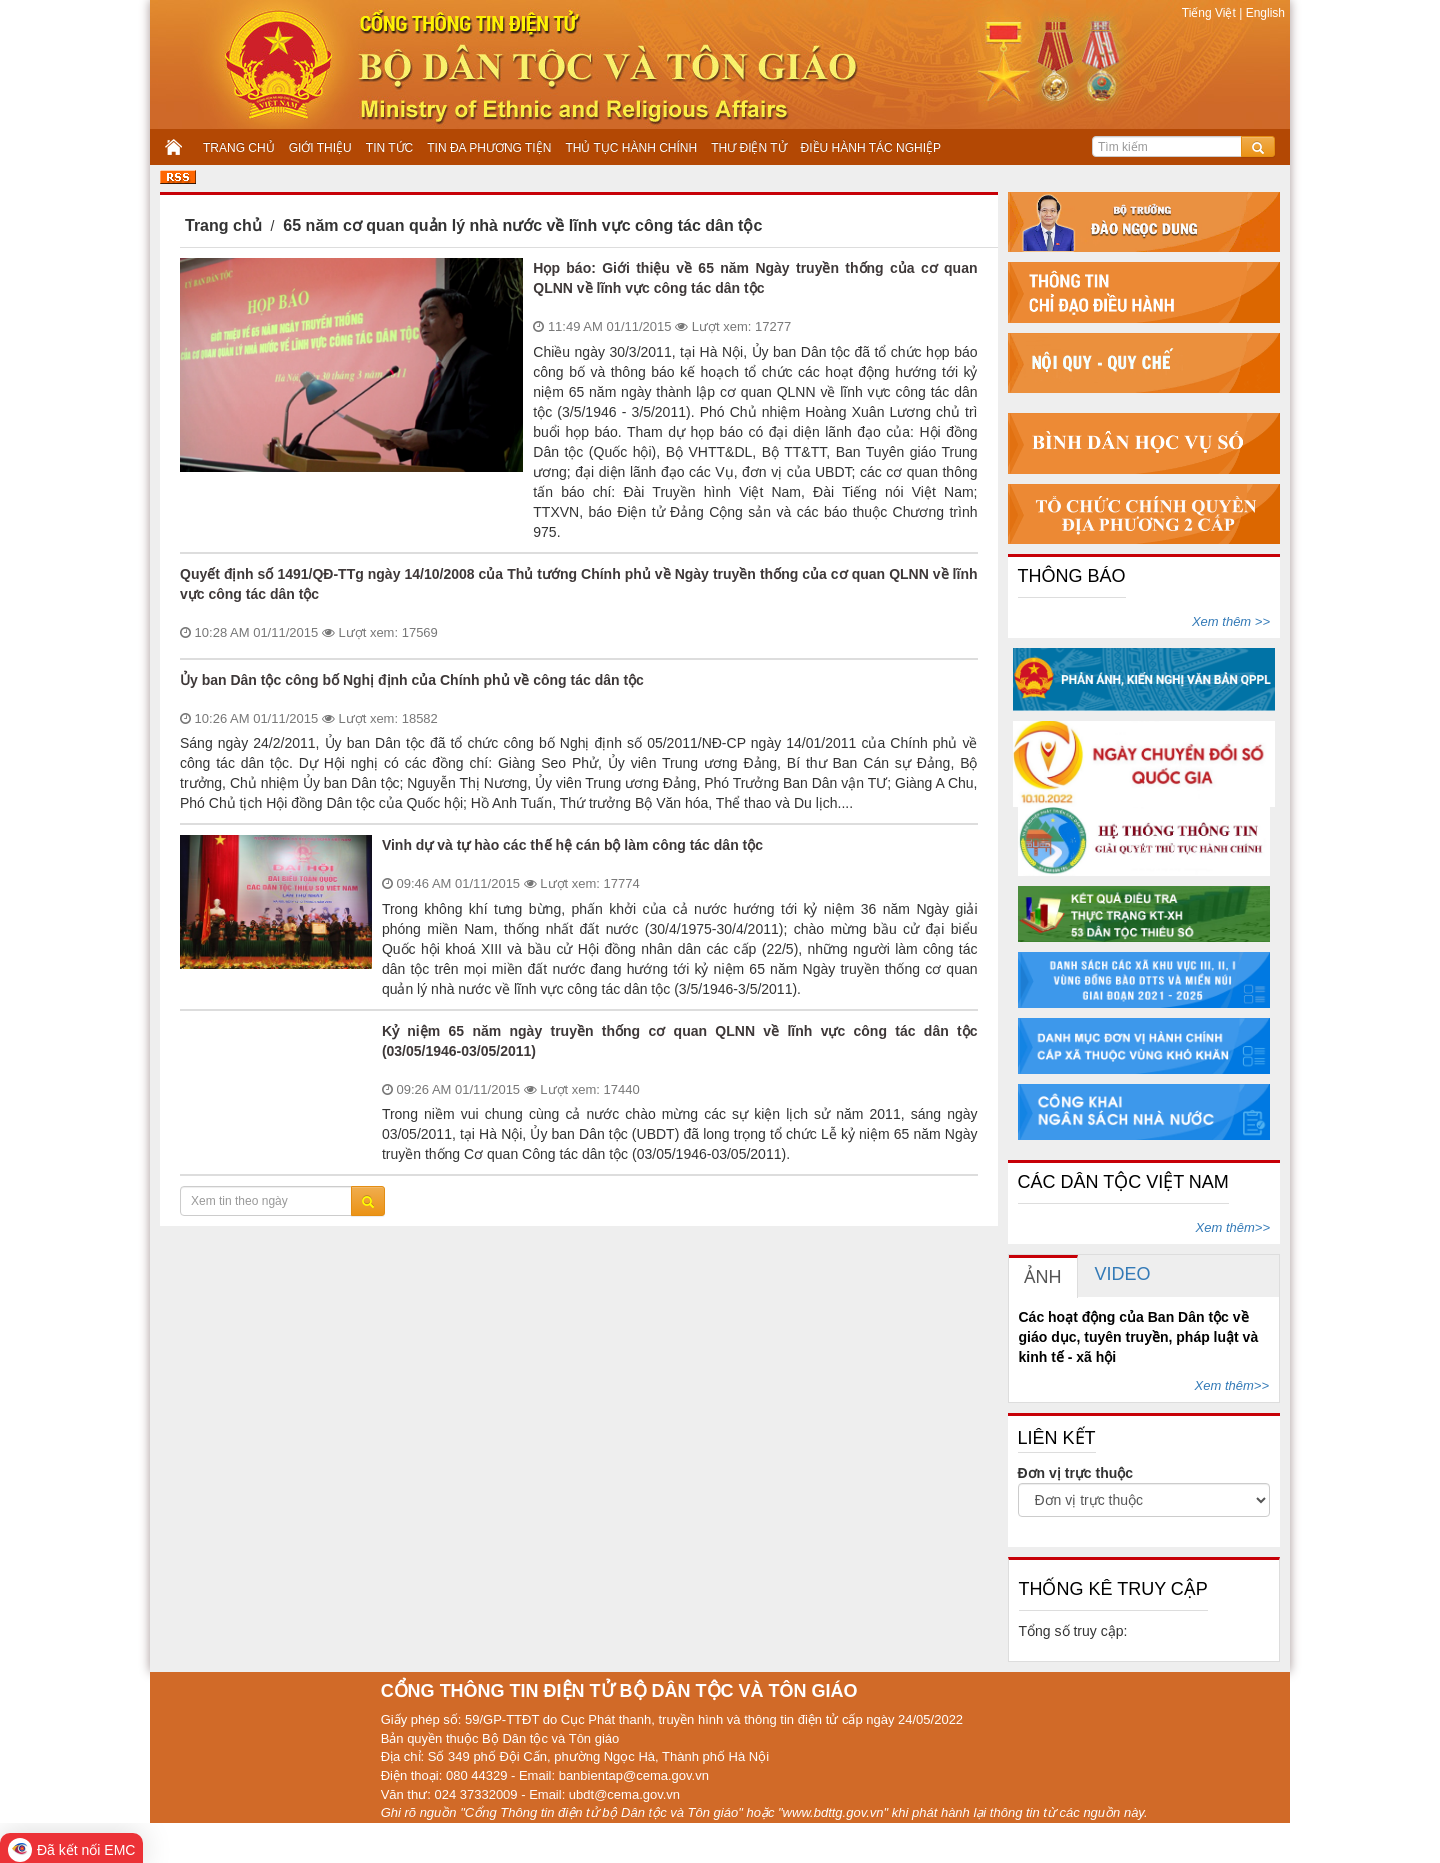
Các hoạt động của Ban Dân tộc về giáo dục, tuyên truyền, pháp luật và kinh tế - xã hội (1139, 1337)
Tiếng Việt (1210, 13)
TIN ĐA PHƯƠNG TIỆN (489, 148)
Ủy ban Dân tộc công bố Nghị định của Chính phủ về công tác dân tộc (412, 680)
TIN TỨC (389, 148)
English (1263, 13)
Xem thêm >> (1231, 621)
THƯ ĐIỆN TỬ (748, 148)
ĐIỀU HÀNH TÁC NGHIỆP (871, 148)
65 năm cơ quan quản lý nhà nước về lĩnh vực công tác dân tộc (522, 225)
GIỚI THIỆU (320, 148)
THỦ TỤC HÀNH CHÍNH (631, 148)
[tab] (1043, 1276)
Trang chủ (223, 225)
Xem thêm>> (1233, 1227)
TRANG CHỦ (239, 148)
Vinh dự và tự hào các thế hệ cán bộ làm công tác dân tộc (572, 845)
